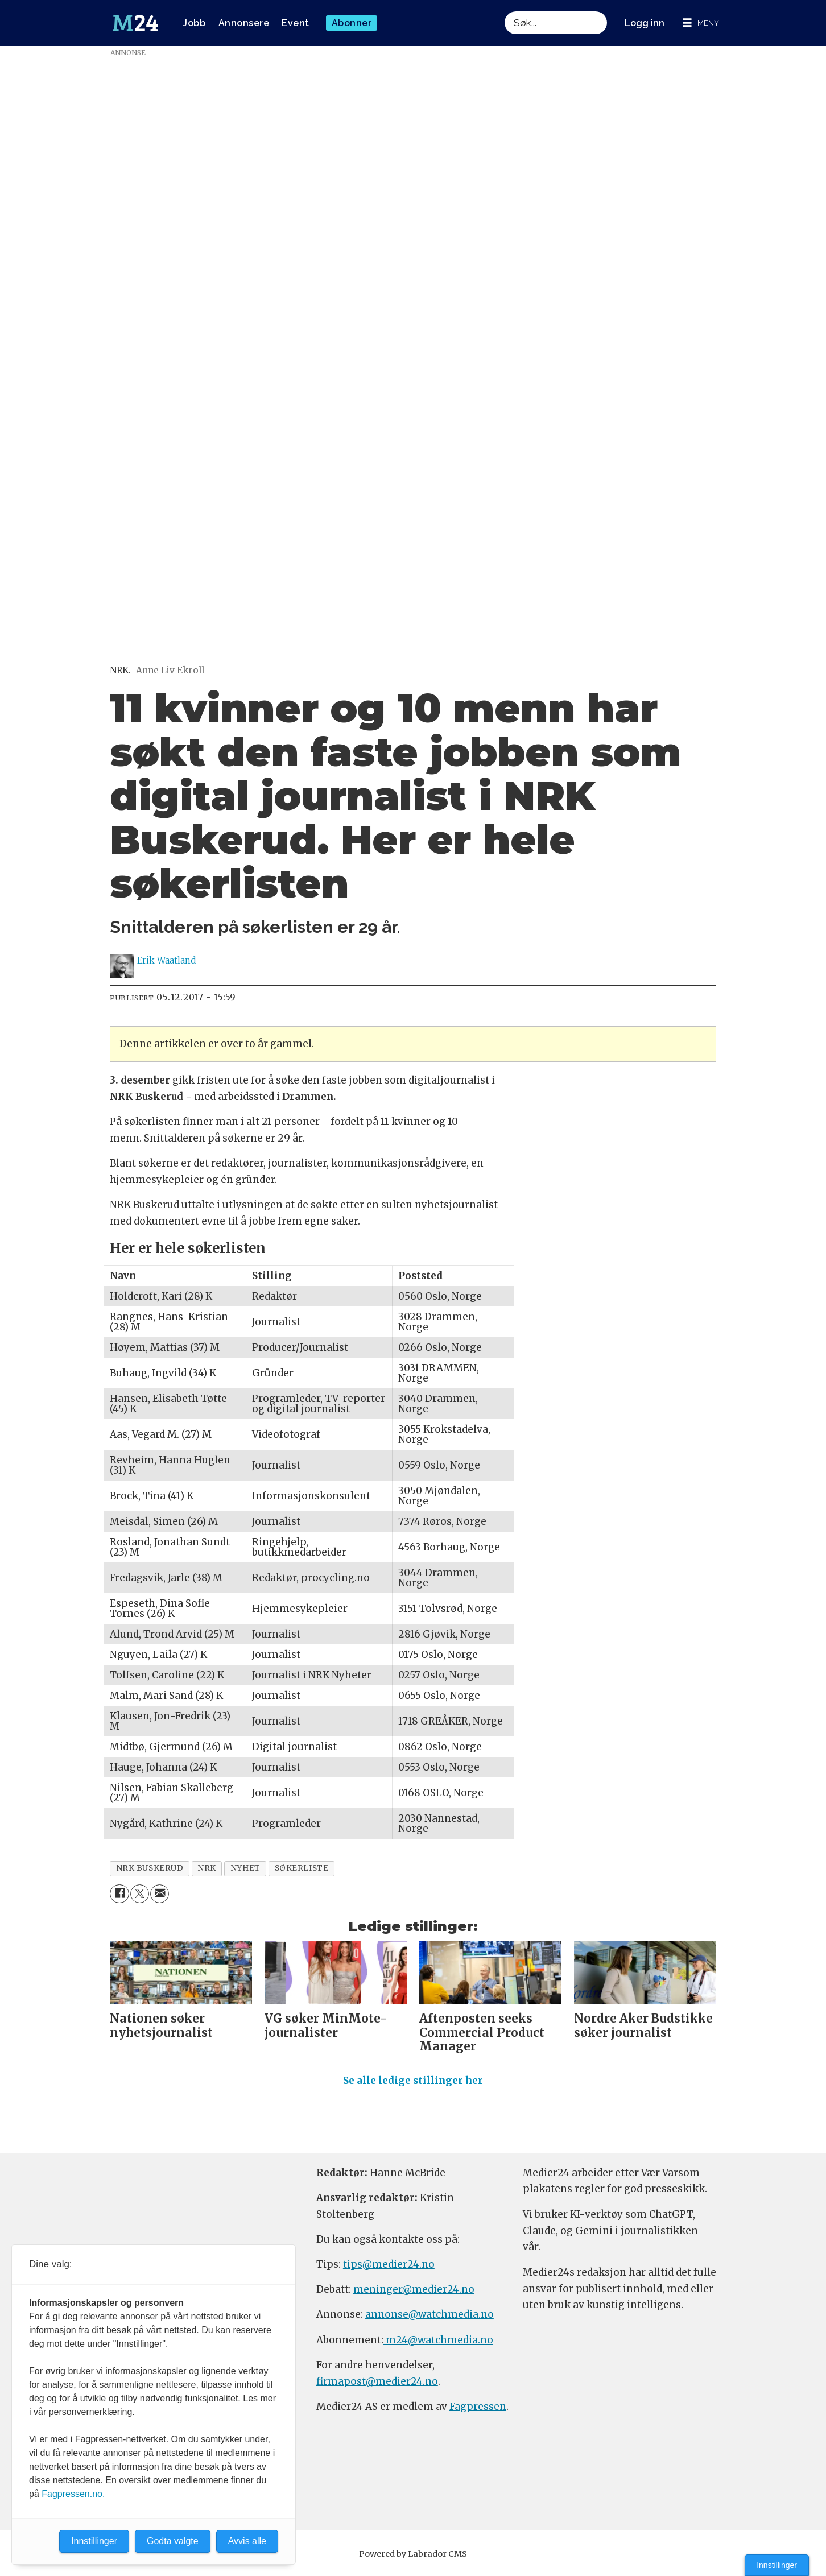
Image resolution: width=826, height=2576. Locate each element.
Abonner (352, 23)
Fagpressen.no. (73, 2494)
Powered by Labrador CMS (413, 2559)
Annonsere (244, 23)
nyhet (245, 1868)
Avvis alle (247, 2541)
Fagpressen (477, 2411)
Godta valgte (173, 2541)
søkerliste (301, 1868)
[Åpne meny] (700, 23)
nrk (206, 1868)
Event (295, 23)
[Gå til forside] (135, 23)
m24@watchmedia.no (438, 2344)
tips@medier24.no (389, 2269)
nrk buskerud (150, 1868)
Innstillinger (777, 2565)
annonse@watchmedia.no (429, 2319)
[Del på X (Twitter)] (139, 1893)
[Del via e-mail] (159, 1893)
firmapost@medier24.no (377, 2386)
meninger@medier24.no (413, 2294)
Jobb (194, 23)
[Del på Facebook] (119, 1893)
